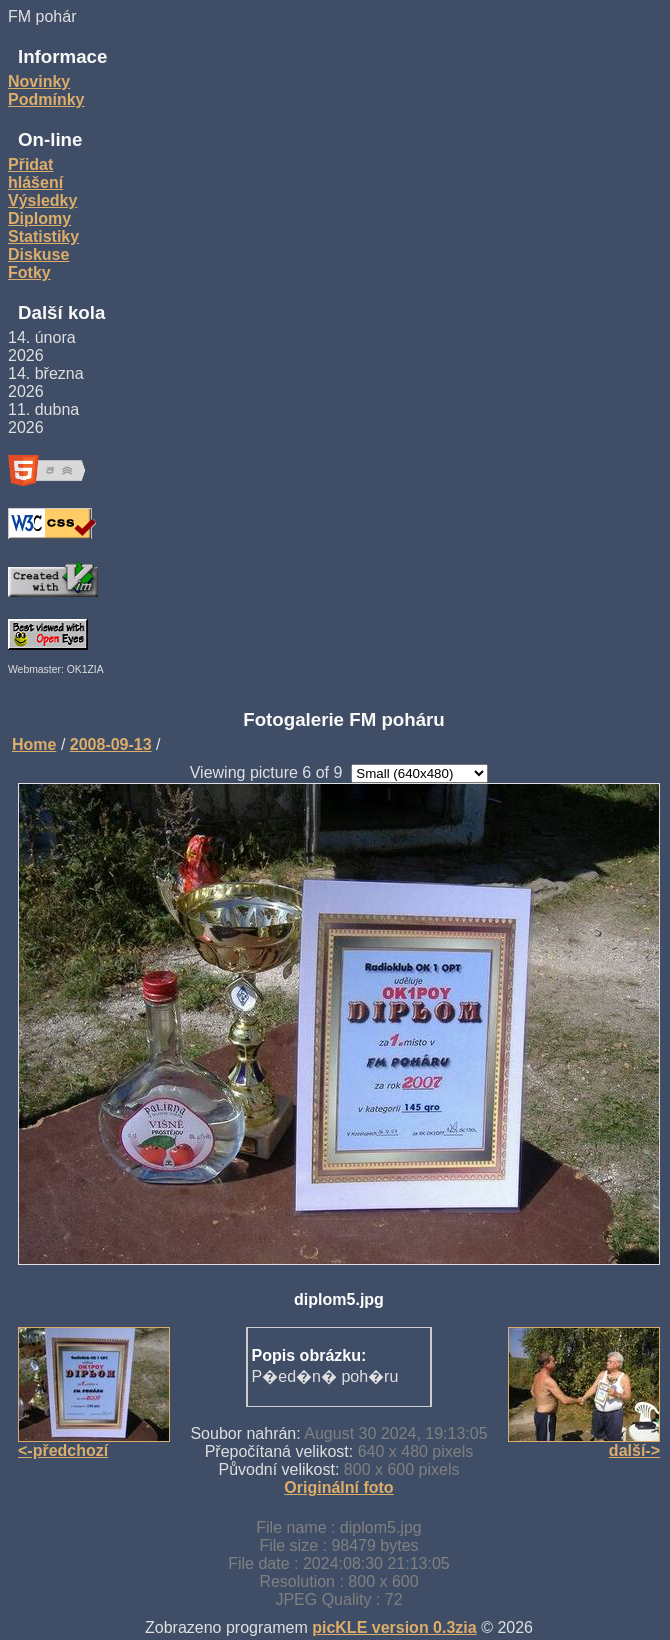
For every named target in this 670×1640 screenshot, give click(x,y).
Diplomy (39, 218)
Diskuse (38, 254)
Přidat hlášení (35, 173)
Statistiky (43, 236)
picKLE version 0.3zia (394, 1627)
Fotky (29, 272)
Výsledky (42, 200)
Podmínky (46, 99)
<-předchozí (63, 1450)
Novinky (39, 81)
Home (34, 744)
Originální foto (338, 1487)
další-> (634, 1450)
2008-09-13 (111, 744)
